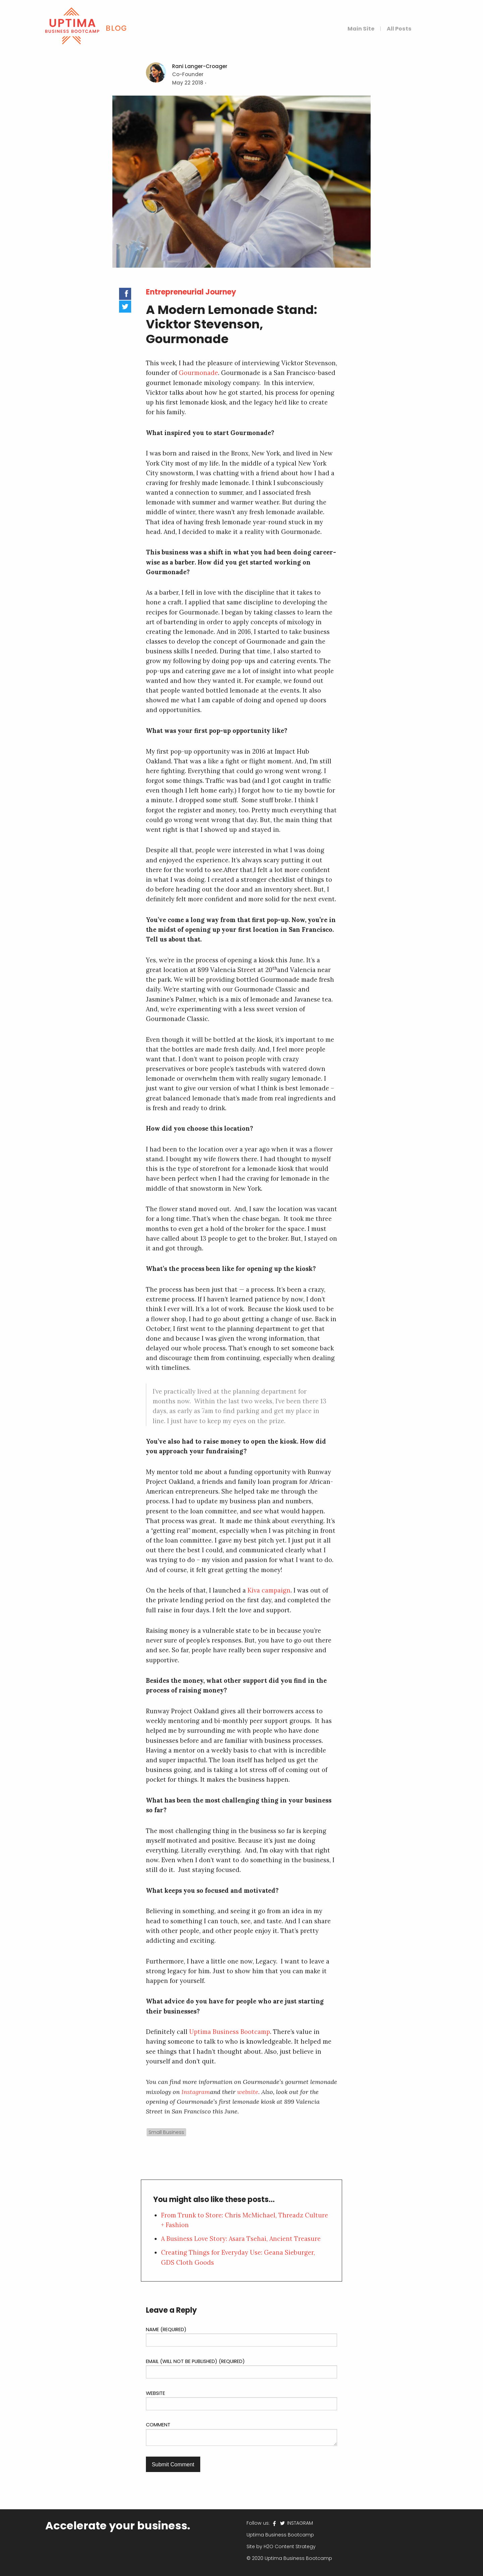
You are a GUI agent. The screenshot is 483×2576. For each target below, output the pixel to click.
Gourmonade (198, 373)
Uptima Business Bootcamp (229, 2032)
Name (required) (166, 2329)
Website (155, 2393)
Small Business (166, 2132)
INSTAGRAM (299, 2523)
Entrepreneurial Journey (191, 292)
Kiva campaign (269, 1590)
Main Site (360, 29)
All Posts (399, 29)
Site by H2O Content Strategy (281, 2546)
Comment (158, 2424)
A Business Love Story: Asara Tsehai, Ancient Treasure (241, 2239)
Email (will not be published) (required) (195, 2361)
